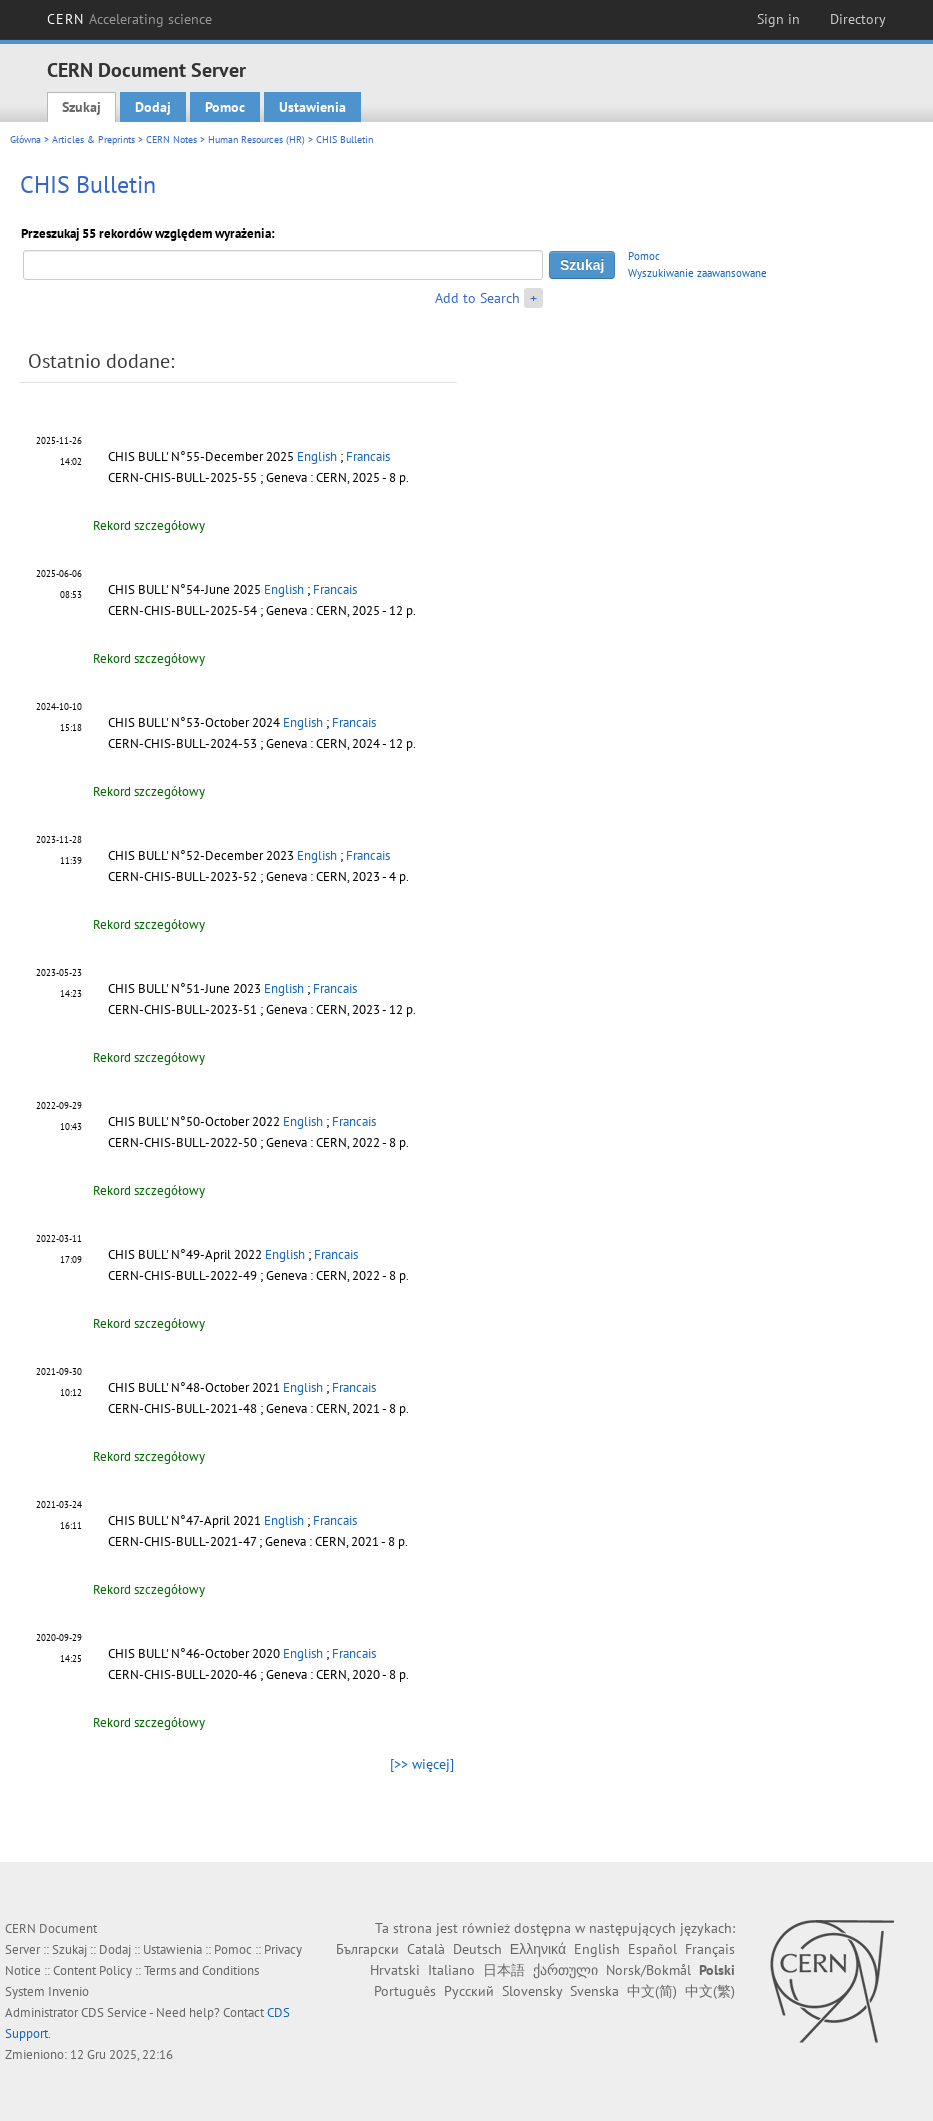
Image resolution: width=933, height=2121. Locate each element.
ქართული (565, 1970)
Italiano (451, 1970)
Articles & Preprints (93, 139)
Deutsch (477, 1949)
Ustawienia (312, 107)
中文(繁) (710, 1991)
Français (710, 1949)
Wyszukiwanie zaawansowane (697, 273)
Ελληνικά (538, 1949)
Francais (368, 456)
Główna (25, 139)
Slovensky (532, 1991)
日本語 (504, 1970)
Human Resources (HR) (256, 139)
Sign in (778, 19)
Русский (469, 1991)
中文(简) (652, 1991)
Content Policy (92, 1970)
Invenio (68, 1991)
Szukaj (81, 107)
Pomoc (225, 107)
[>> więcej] (422, 1764)
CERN (130, 19)
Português (405, 1991)
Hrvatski (395, 1970)
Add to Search (477, 298)
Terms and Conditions (201, 1970)
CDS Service (114, 2012)
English (317, 456)
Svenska (594, 1991)
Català (426, 1949)
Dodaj (153, 107)
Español (652, 1949)
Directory (858, 19)
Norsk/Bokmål (648, 1970)
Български (367, 1949)
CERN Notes (171, 139)
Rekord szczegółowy (149, 525)
